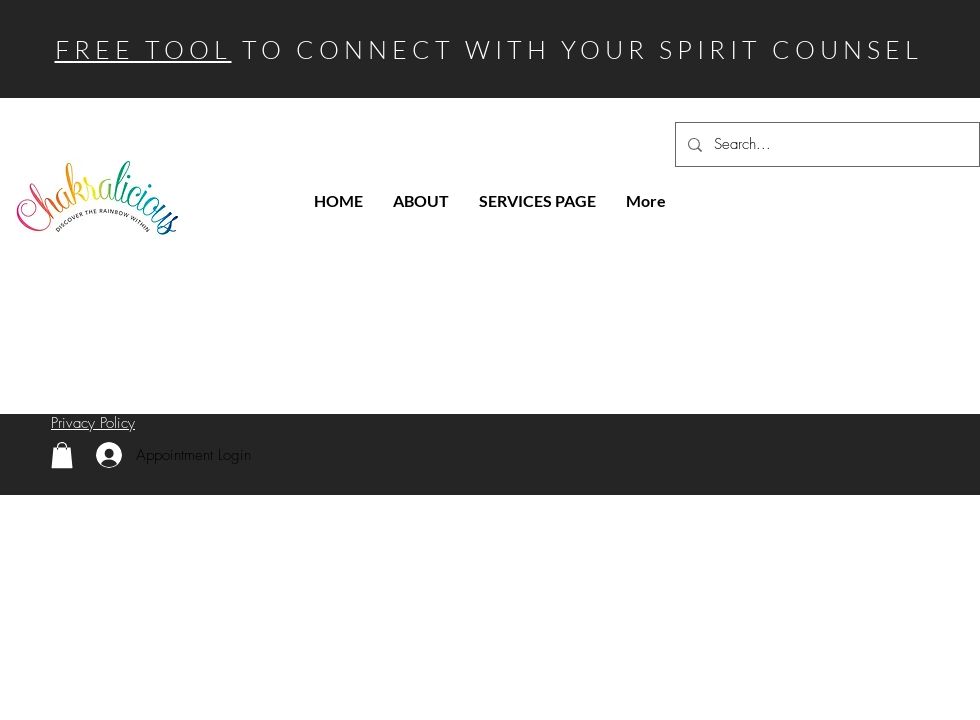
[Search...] (825, 144)
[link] (62, 455)
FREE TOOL (143, 49)
